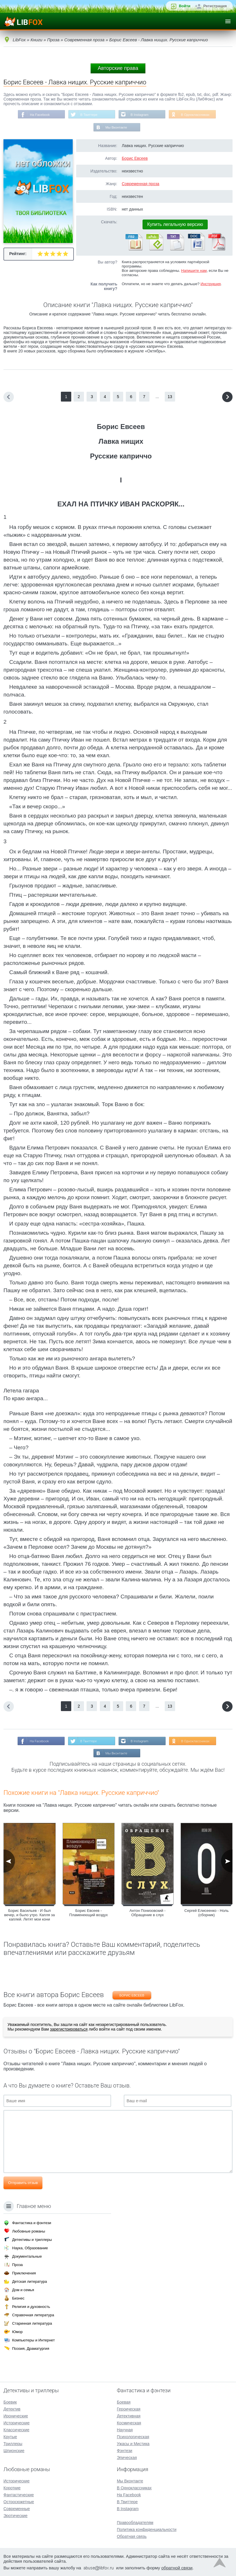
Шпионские (13, 2450)
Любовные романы (28, 2231)
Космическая (129, 2423)
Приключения (24, 2273)
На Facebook (38, 115)
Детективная (129, 2416)
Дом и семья (23, 2290)
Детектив (11, 2409)
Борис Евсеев (135, 159)
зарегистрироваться (68, 2030)
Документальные (27, 2256)
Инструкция (211, 284)
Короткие (11, 2488)
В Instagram (140, 115)
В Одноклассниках (197, 115)
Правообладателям (135, 2522)
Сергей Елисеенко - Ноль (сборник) (206, 1914)
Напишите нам (194, 271)
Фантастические (18, 2495)
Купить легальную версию (175, 224)
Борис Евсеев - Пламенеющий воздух (88, 1914)
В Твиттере (88, 115)
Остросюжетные (18, 2501)
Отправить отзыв (23, 2184)
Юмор (17, 2332)
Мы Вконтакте (116, 128)
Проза (17, 2265)
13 (170, 397)
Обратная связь (132, 2536)
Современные (16, 2508)
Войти (184, 6)
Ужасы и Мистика (133, 2443)
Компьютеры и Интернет (33, 2340)
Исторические (16, 2423)
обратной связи (176, 2567)
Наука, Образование (30, 2248)
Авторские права (118, 68)
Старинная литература (32, 2323)
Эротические (15, 2515)
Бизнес (18, 2298)
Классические (16, 2430)
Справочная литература (33, 2315)
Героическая (129, 2409)
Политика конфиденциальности (147, 2529)
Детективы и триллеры (32, 2239)
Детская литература (29, 2281)
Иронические (15, 2416)
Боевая (123, 2402)
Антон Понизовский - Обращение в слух (148, 1914)
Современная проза (140, 184)
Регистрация (215, 6)
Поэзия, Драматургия (30, 2348)
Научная (125, 2430)
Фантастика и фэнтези (31, 2223)
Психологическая (133, 2436)
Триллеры (12, 2443)
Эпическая (127, 2457)
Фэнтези (124, 2450)
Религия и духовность (31, 2306)
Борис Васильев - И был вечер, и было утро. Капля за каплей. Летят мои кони (29, 1916)
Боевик (10, 2402)
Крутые (10, 2436)
